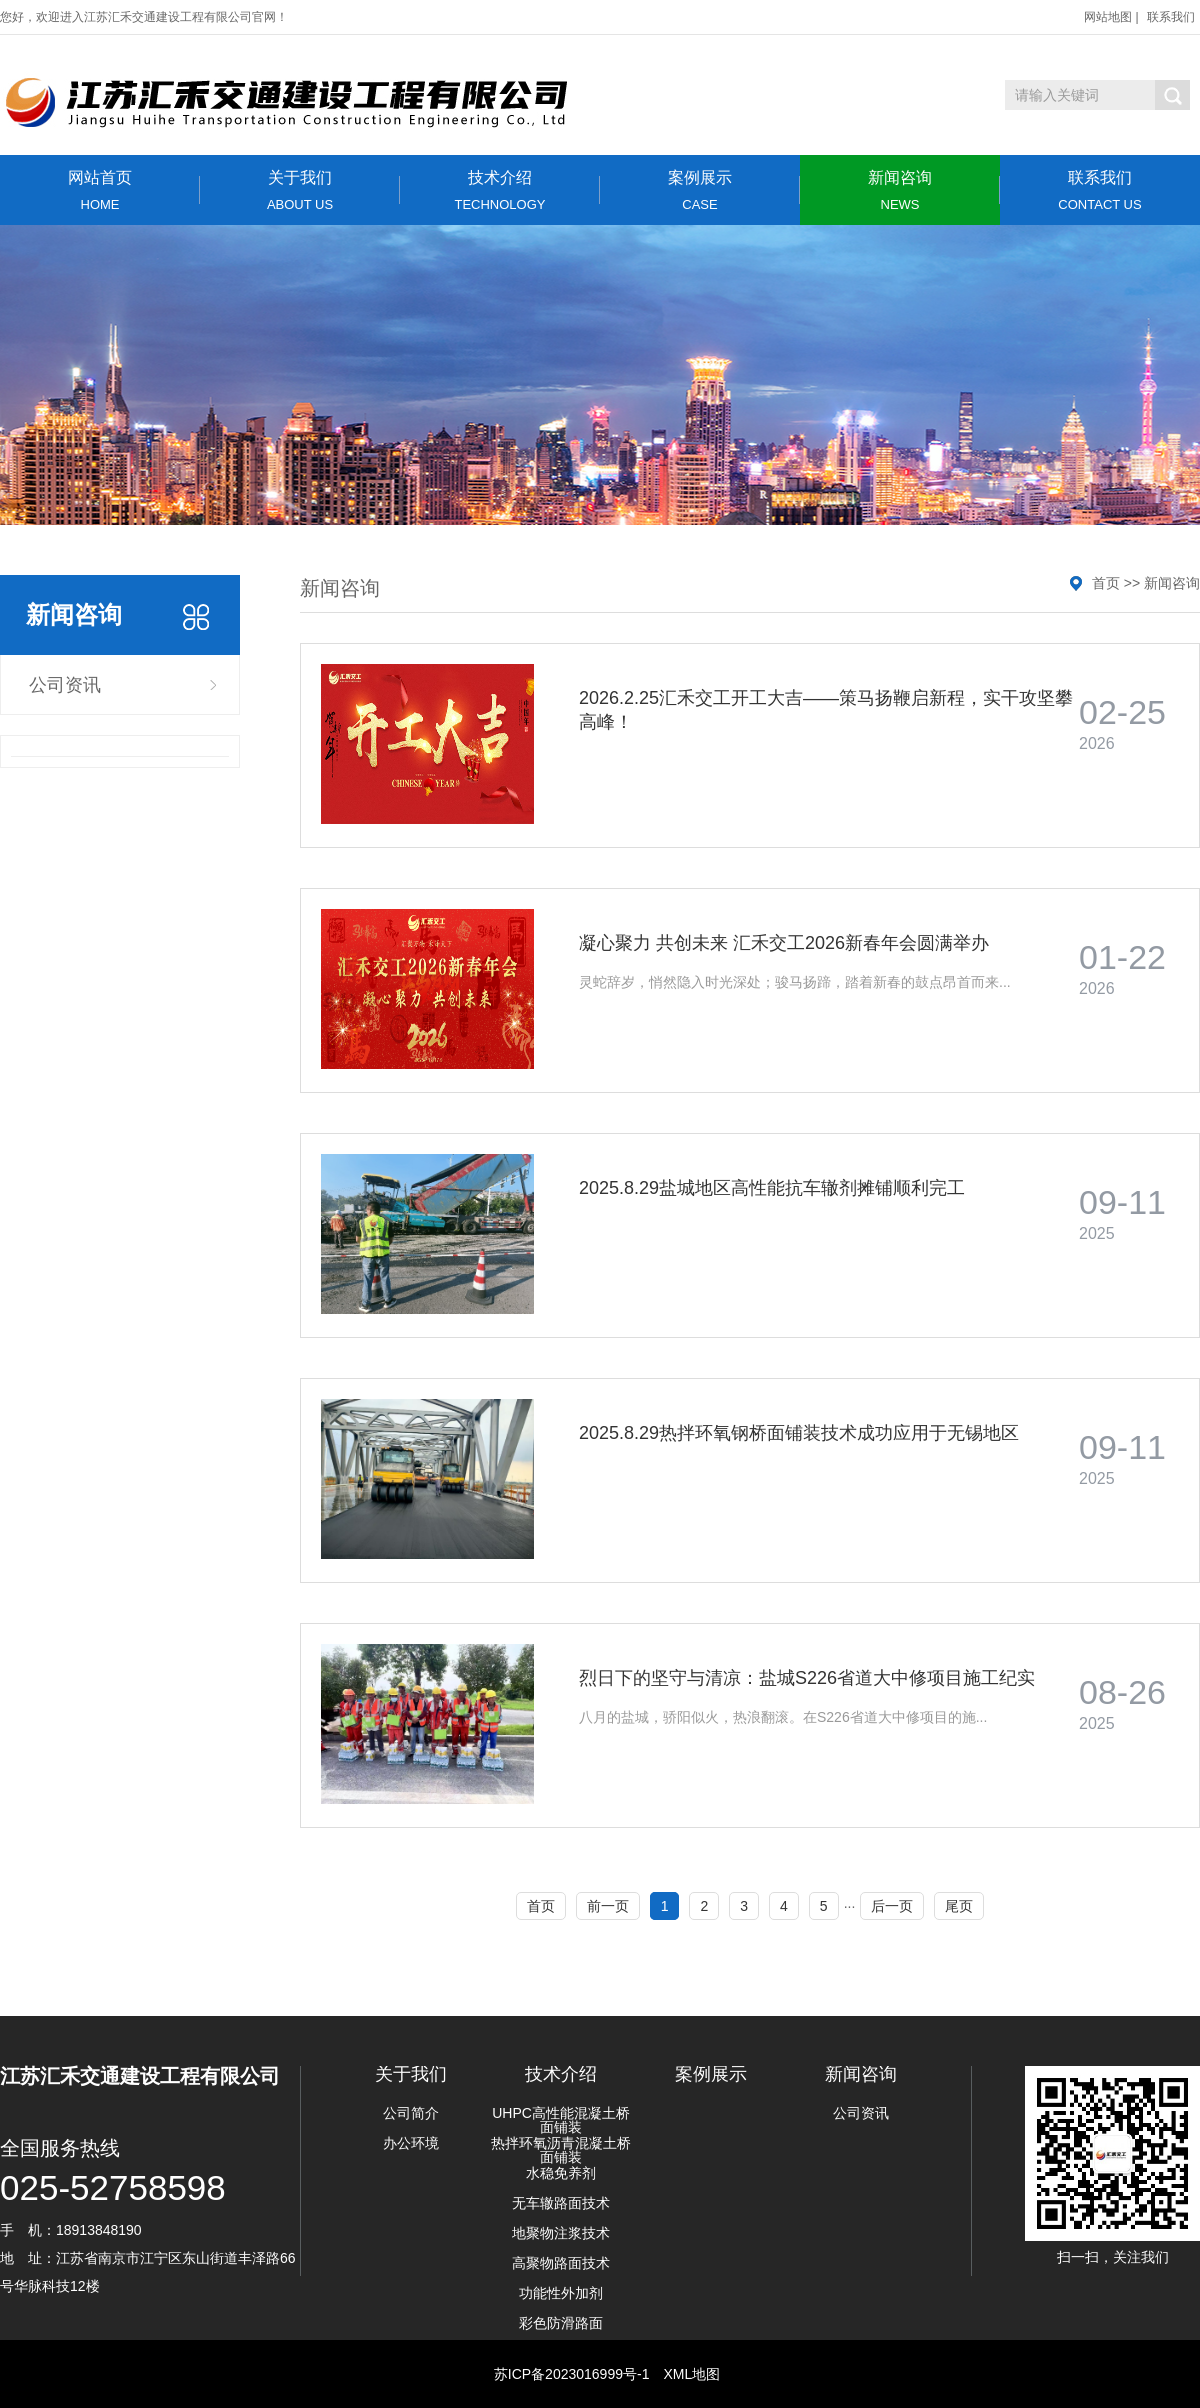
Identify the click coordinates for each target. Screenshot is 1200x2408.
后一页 (892, 1906)
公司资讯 (65, 685)
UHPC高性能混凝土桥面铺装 (561, 2120)
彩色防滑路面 (561, 2323)
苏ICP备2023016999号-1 (572, 2374)
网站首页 (100, 190)
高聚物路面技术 (561, 2263)
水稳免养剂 (561, 2173)
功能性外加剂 (561, 2293)
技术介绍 (500, 190)
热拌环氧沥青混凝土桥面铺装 (561, 2150)
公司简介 (411, 2113)
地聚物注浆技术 (561, 2233)
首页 (1106, 583)
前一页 (608, 1906)
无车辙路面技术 (561, 2203)
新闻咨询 (900, 190)
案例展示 (700, 190)
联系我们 (1171, 17)
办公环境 (411, 2143)
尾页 (959, 1906)
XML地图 (691, 2374)
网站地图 (1108, 17)
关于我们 (300, 190)
